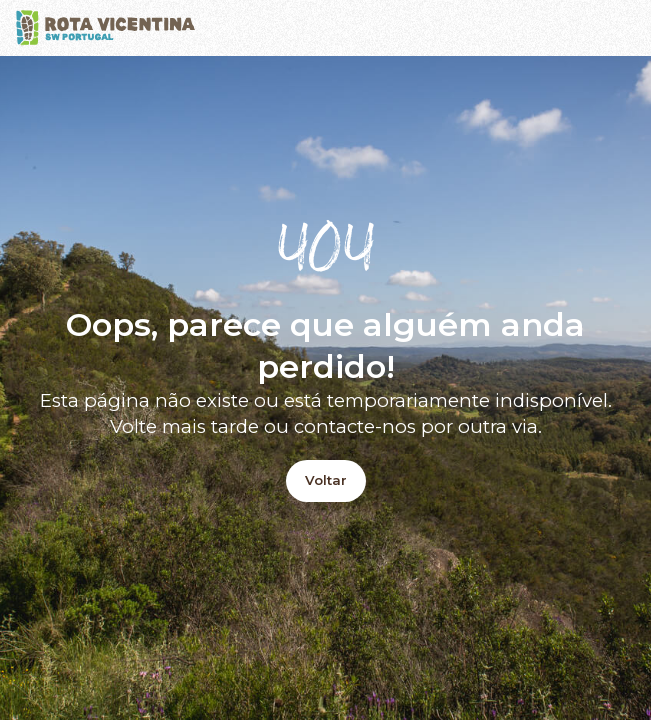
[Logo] (106, 28)
